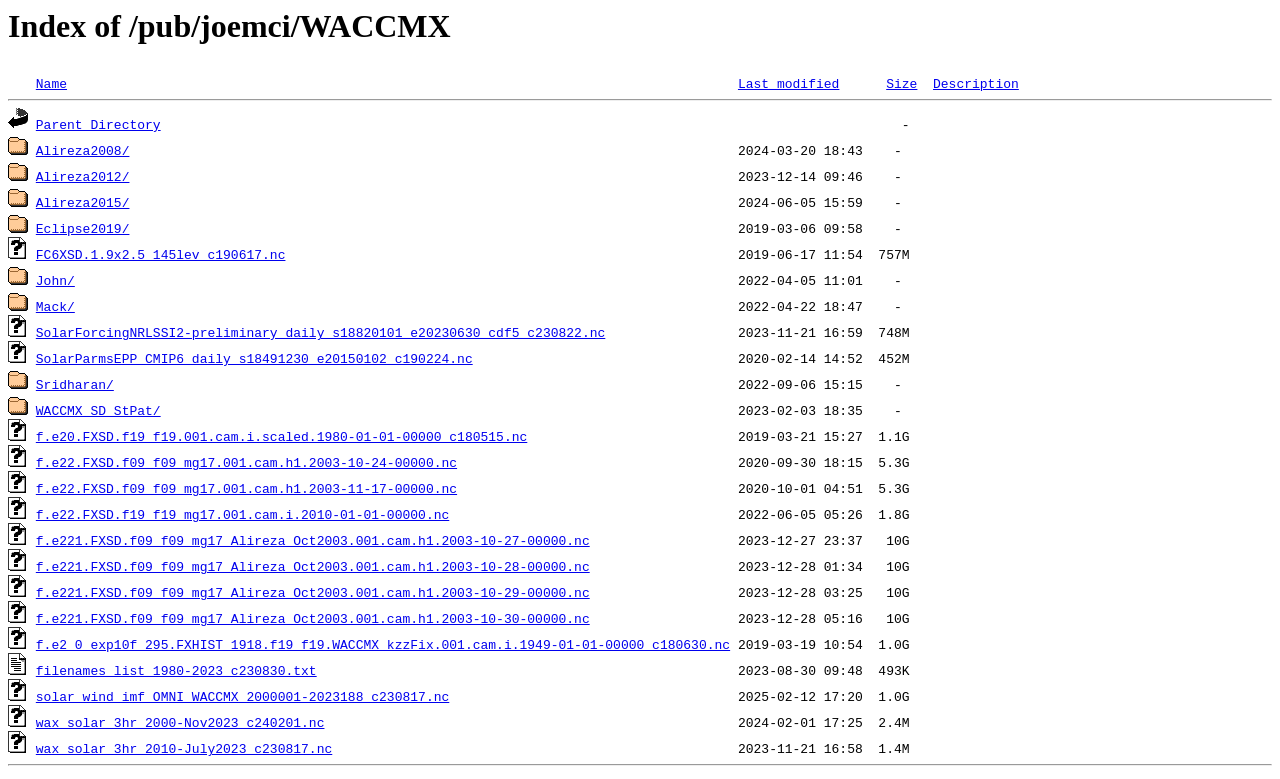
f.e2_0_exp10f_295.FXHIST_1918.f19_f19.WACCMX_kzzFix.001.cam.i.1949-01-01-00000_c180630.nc (383, 644)
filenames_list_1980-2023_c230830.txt (176, 670)
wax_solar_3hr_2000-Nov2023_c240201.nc (180, 722)
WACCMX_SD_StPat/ (98, 410)
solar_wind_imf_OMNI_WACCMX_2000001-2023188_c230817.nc (242, 696)
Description (976, 83)
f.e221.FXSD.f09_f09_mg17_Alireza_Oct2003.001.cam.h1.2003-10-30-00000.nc (313, 618)
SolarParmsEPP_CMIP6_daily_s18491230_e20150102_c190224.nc (254, 358)
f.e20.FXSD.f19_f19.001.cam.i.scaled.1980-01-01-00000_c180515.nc (281, 436)
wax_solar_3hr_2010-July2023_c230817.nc (184, 748)
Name (51, 83)
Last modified (788, 83)
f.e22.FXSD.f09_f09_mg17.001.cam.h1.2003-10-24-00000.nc (246, 462)
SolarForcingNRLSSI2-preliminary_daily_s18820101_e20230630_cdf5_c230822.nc (320, 332)
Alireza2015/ (83, 202)
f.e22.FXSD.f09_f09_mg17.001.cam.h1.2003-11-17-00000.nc (246, 488)
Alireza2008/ (83, 150)
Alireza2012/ (83, 176)
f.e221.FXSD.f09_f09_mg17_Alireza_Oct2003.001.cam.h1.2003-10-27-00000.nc (313, 540)
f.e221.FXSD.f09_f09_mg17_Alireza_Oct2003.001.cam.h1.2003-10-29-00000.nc (313, 592)
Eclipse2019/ (83, 228)
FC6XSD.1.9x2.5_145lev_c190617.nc (161, 254)
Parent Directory (98, 124)
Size (901, 83)
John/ (55, 280)
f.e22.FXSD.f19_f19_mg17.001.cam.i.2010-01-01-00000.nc (242, 514)
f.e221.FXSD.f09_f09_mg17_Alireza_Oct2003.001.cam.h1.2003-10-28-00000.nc (313, 566)
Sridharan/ (75, 384)
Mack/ (55, 306)
